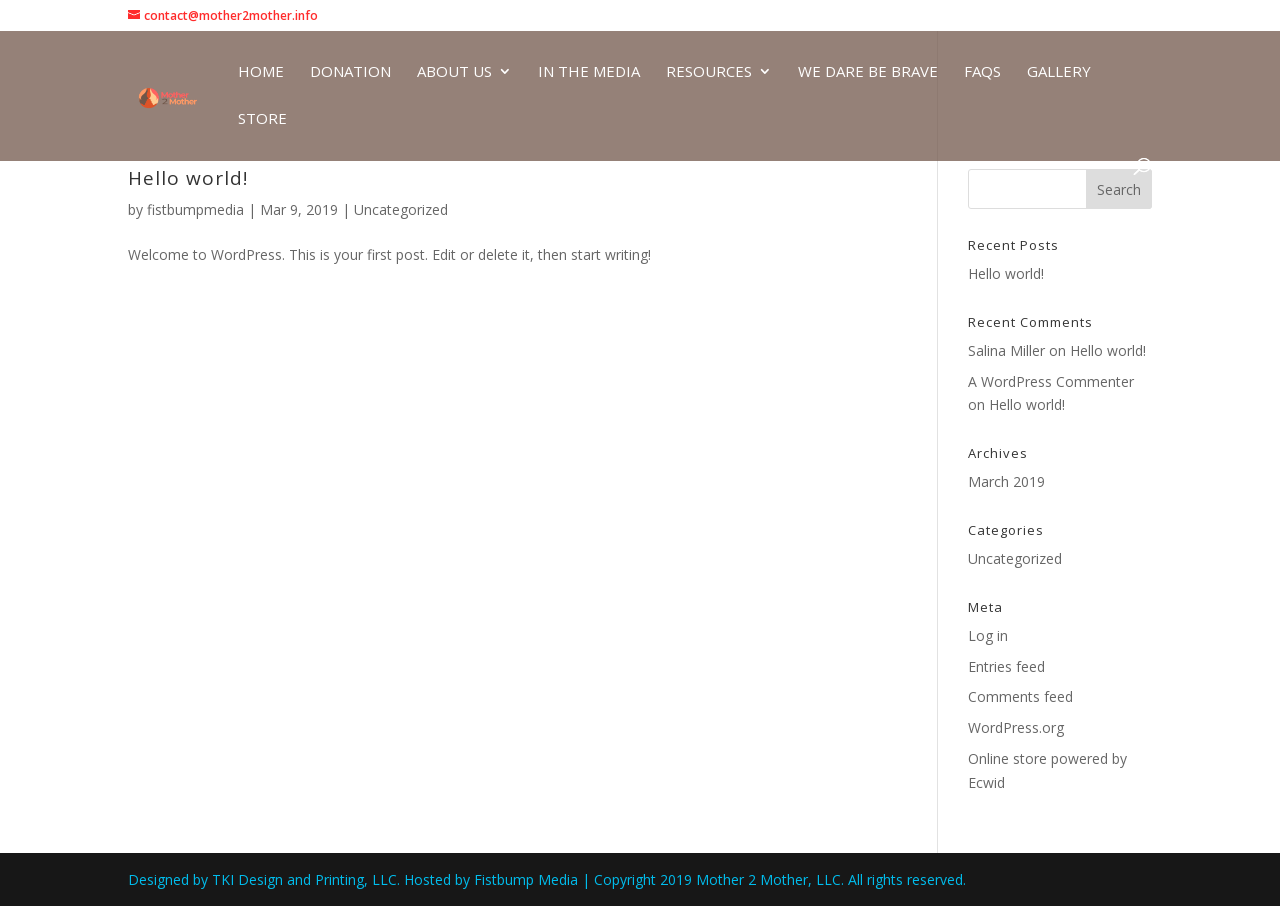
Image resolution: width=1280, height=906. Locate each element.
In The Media (589, 72)
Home (261, 72)
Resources (709, 72)
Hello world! (188, 178)
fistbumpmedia (195, 209)
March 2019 (1006, 481)
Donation (350, 72)
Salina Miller (1006, 350)
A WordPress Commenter (1051, 381)
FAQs (982, 72)
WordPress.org (1016, 727)
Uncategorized (401, 209)
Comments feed (1020, 696)
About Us (454, 72)
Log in (988, 635)
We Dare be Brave (868, 72)
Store (262, 119)
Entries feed (1006, 666)
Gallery (1059, 72)
